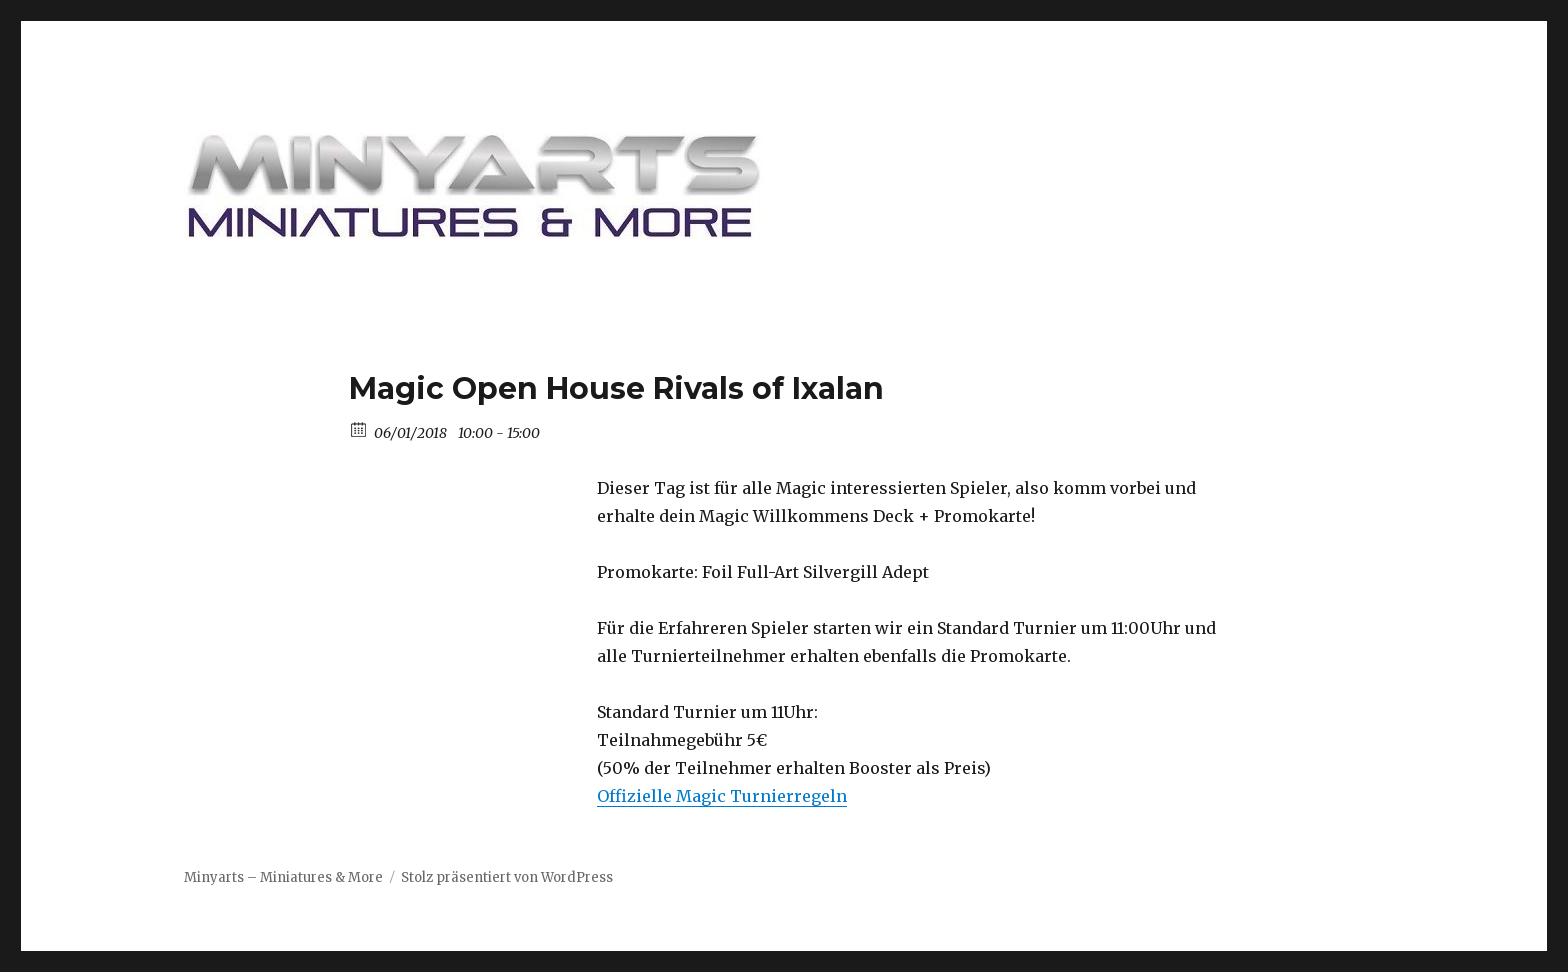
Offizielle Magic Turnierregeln (722, 796)
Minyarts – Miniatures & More (283, 877)
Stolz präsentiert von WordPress (507, 877)
